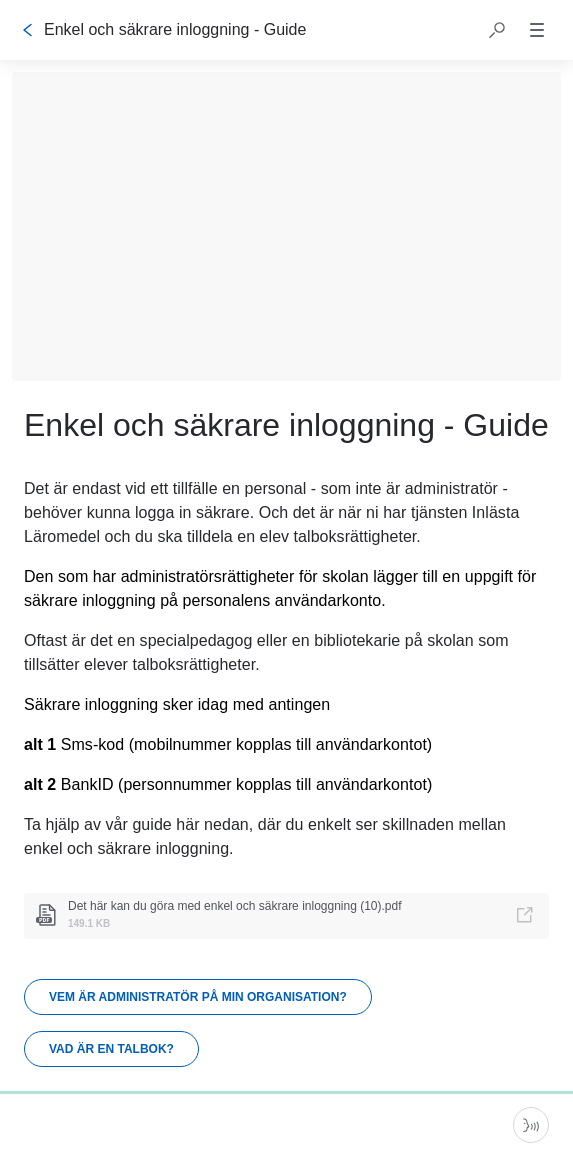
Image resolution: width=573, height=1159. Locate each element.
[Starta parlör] (531, 1125)
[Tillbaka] (28, 30)
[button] (497, 30)
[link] (286, 916)
